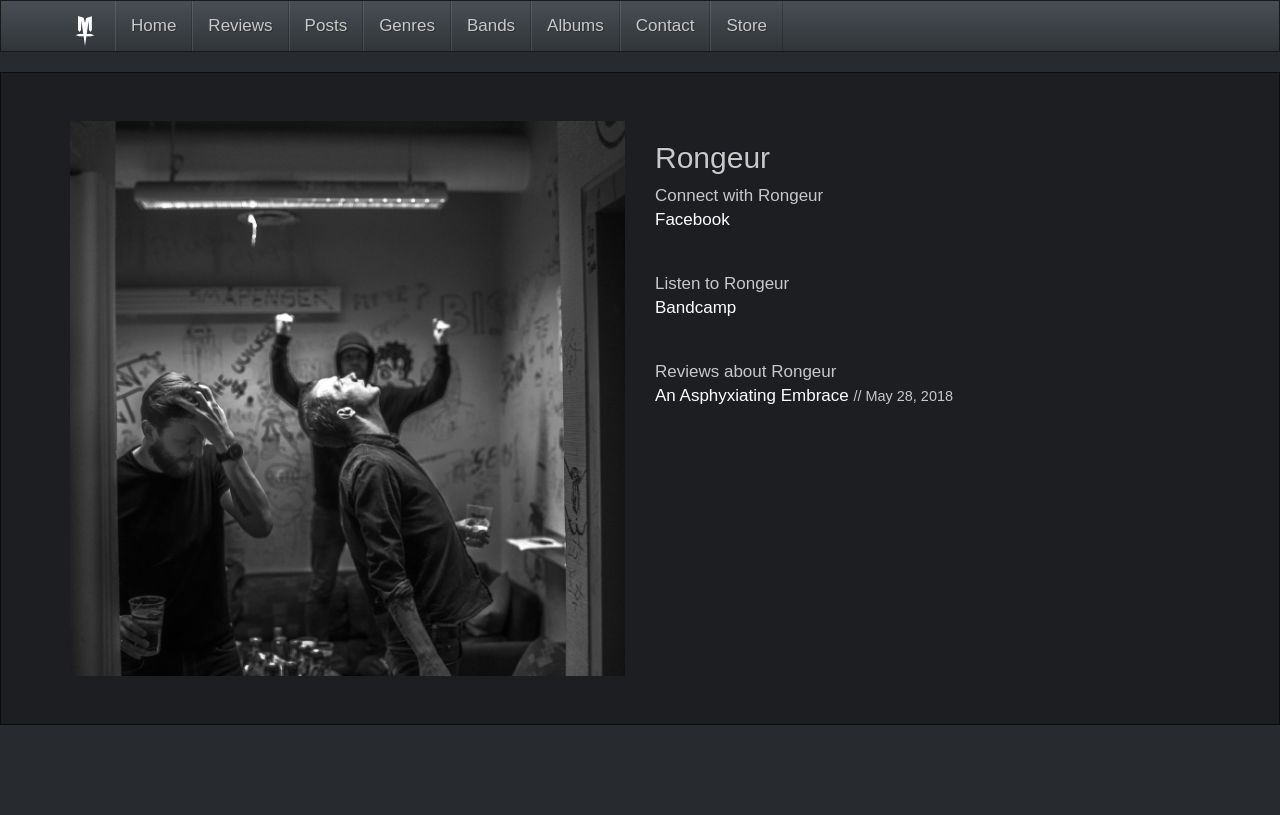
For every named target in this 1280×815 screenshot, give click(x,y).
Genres (407, 25)
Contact (665, 25)
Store (746, 25)
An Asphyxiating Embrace (752, 395)
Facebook (692, 219)
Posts (326, 25)
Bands (491, 25)
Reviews (240, 25)
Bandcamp (695, 307)
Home (153, 25)
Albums (575, 25)
